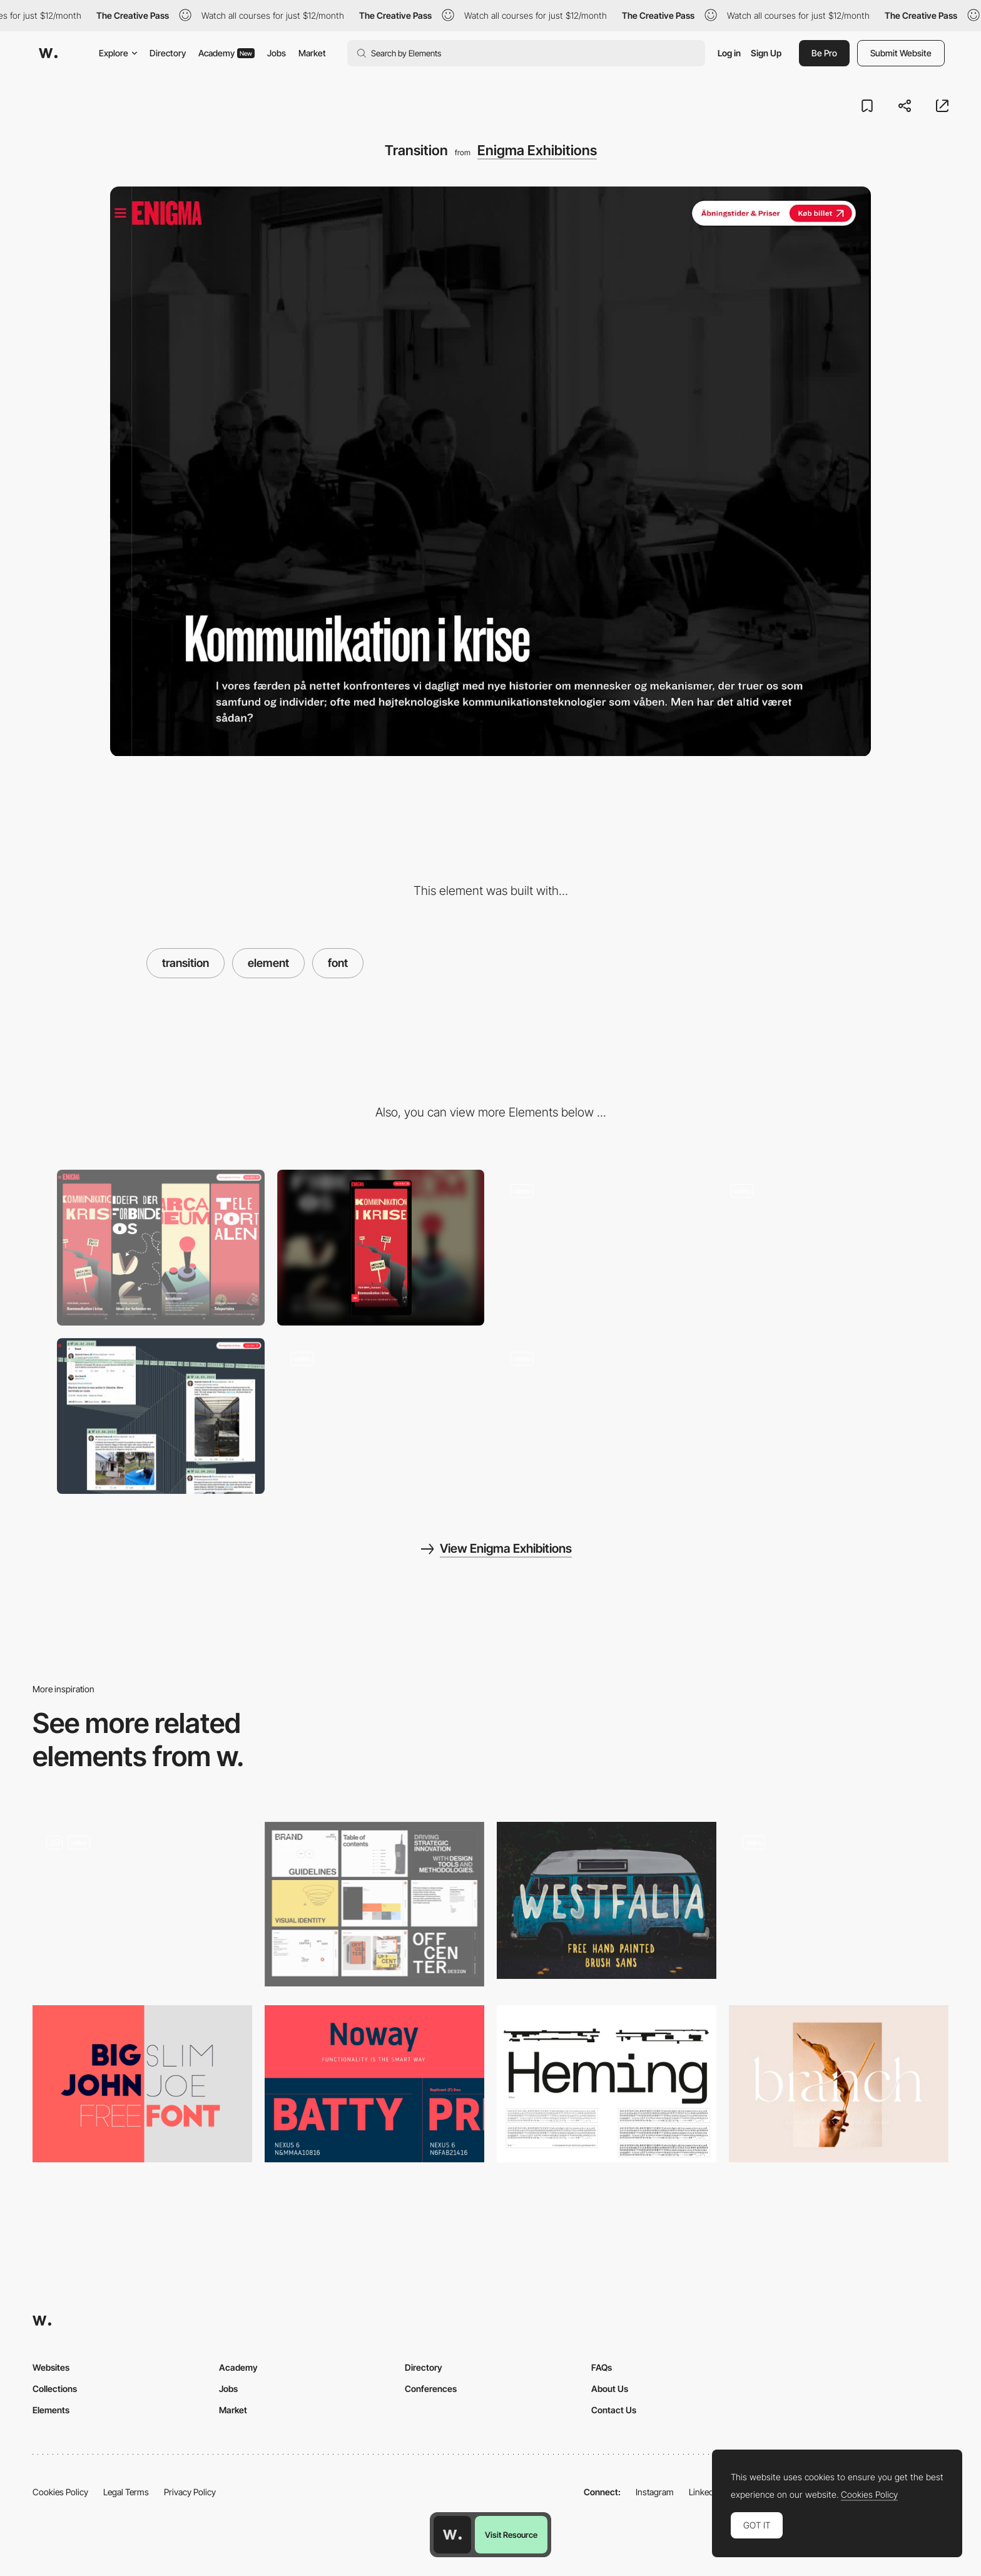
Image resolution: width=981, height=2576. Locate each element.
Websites (51, 2367)
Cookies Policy (60, 2492)
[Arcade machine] (600, 1247)
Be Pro (824, 53)
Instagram (655, 2492)
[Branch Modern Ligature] (838, 2083)
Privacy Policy (190, 2492)
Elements (51, 2410)
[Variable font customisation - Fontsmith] (838, 1900)
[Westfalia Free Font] (606, 1900)
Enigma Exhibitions (537, 150)
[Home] (821, 1247)
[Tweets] (161, 1416)
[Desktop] (161, 1248)
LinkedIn (705, 2492)
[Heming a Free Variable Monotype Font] (606, 2083)
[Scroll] (381, 1415)
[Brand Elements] (374, 1904)
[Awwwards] (48, 53)
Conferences (431, 2388)
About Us (609, 2388)
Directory (168, 53)
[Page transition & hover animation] (142, 1904)
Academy (226, 53)
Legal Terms (126, 2492)
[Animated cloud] (600, 1416)
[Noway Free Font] (374, 2083)
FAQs (601, 2367)
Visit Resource (511, 2535)
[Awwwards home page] (452, 2534)
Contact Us (613, 2410)
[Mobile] (381, 1248)
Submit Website (901, 53)
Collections (55, 2388)
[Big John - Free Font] (142, 2083)
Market (312, 53)
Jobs (276, 53)
